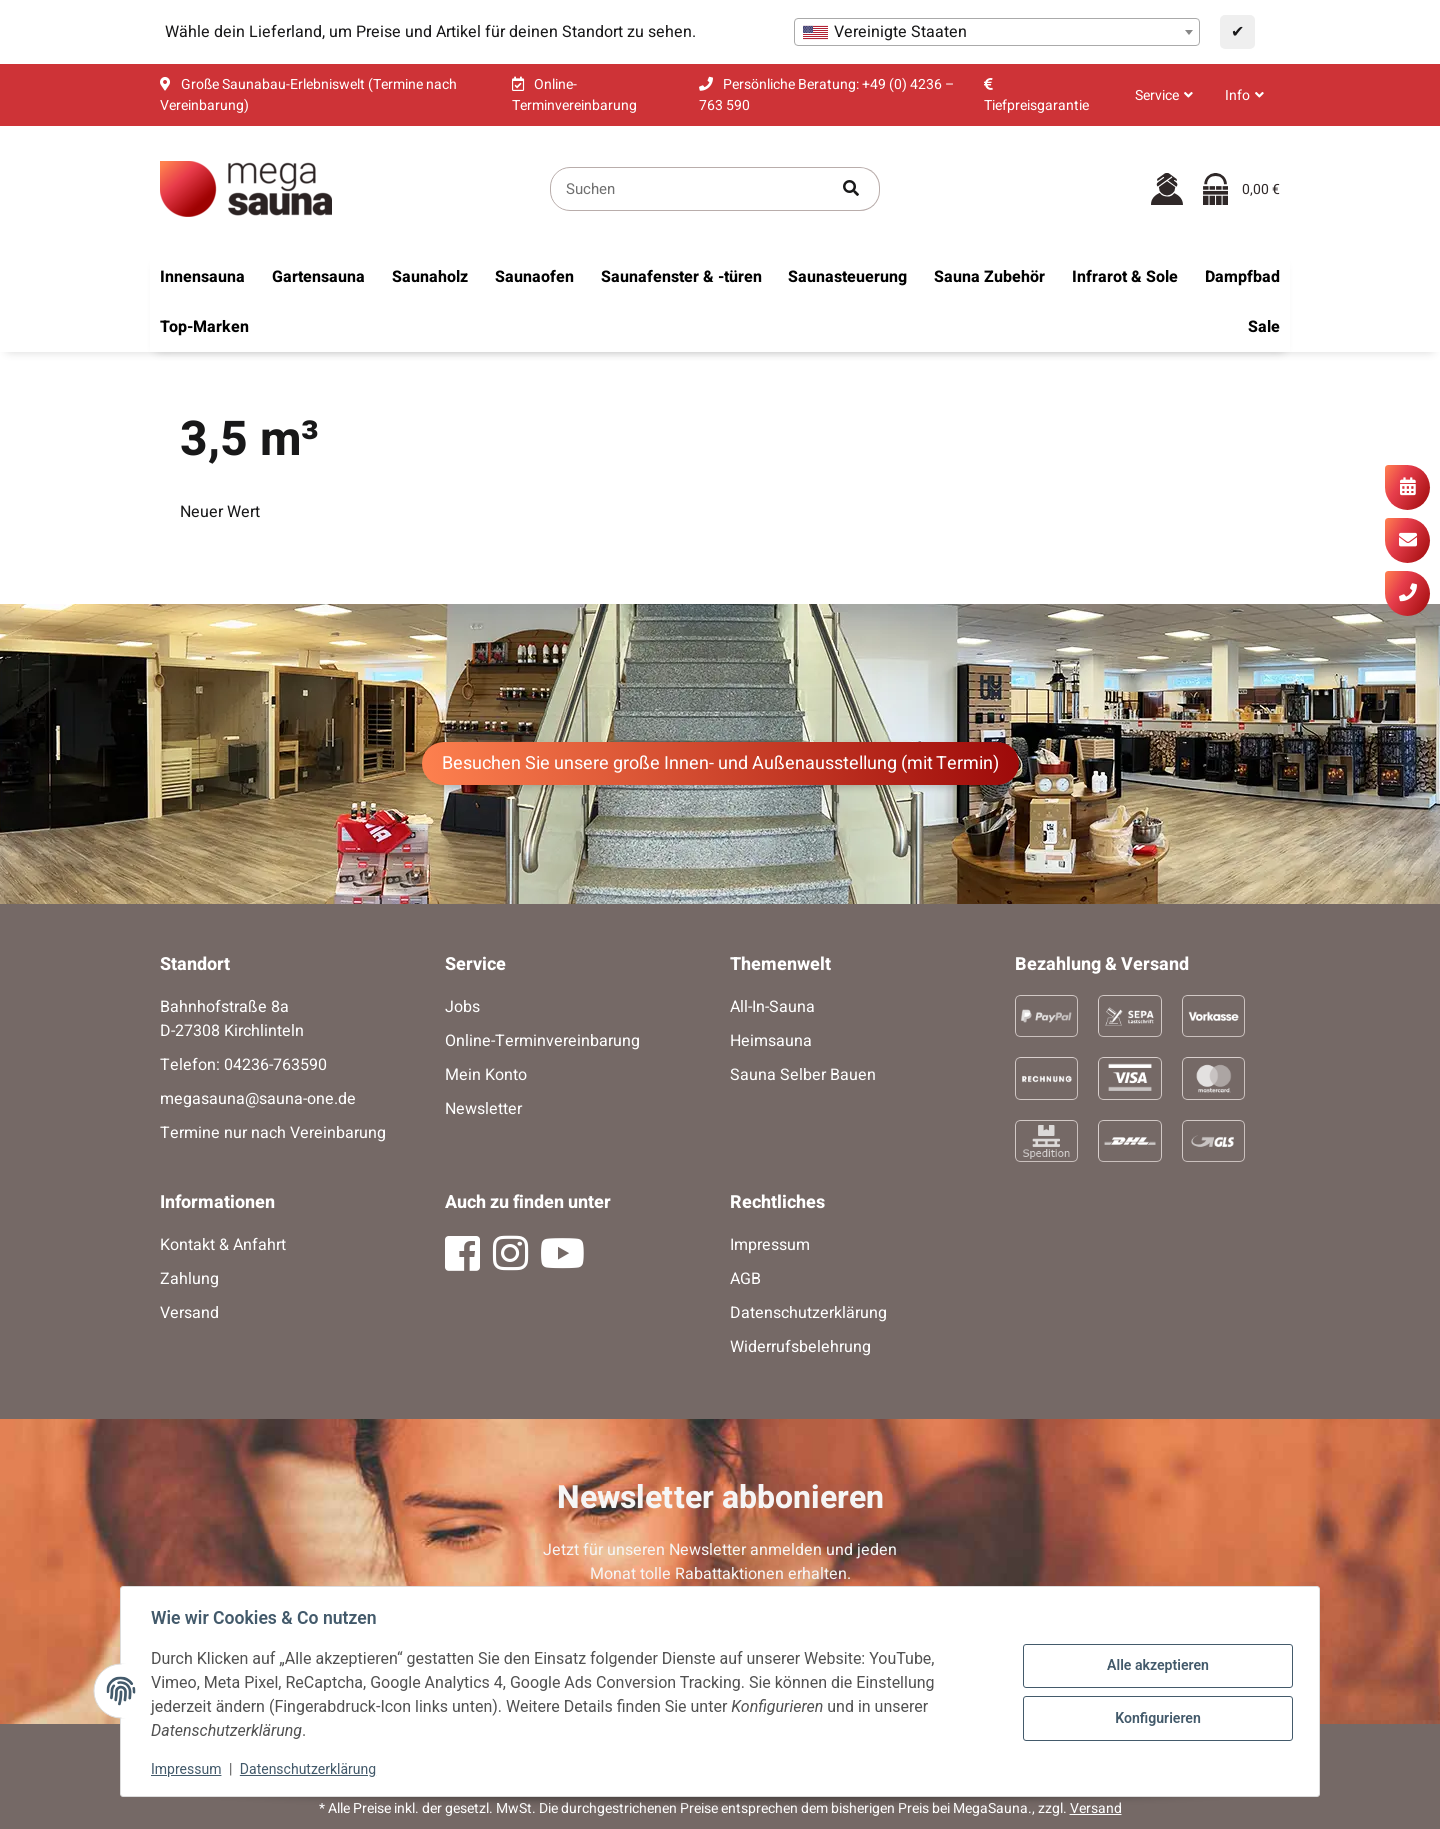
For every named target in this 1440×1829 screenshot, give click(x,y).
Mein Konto (486, 1075)
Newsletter (483, 1109)
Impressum (188, 1769)
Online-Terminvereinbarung (542, 1041)
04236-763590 (275, 1065)
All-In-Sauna (772, 1007)
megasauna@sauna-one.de (258, 1099)
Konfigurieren (1155, 1718)
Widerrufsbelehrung (800, 1347)
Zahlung (189, 1279)
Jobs (462, 1007)
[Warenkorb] (1241, 189)
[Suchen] (687, 189)
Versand (189, 1313)
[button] (1164, 95)
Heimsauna (771, 1041)
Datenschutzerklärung (310, 1769)
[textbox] (997, 32)
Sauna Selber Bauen (803, 1075)
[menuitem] (202, 277)
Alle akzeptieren (1155, 1666)
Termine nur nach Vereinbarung (273, 1133)
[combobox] (997, 32)
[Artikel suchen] (851, 189)
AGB (745, 1279)
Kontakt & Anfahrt (223, 1245)
